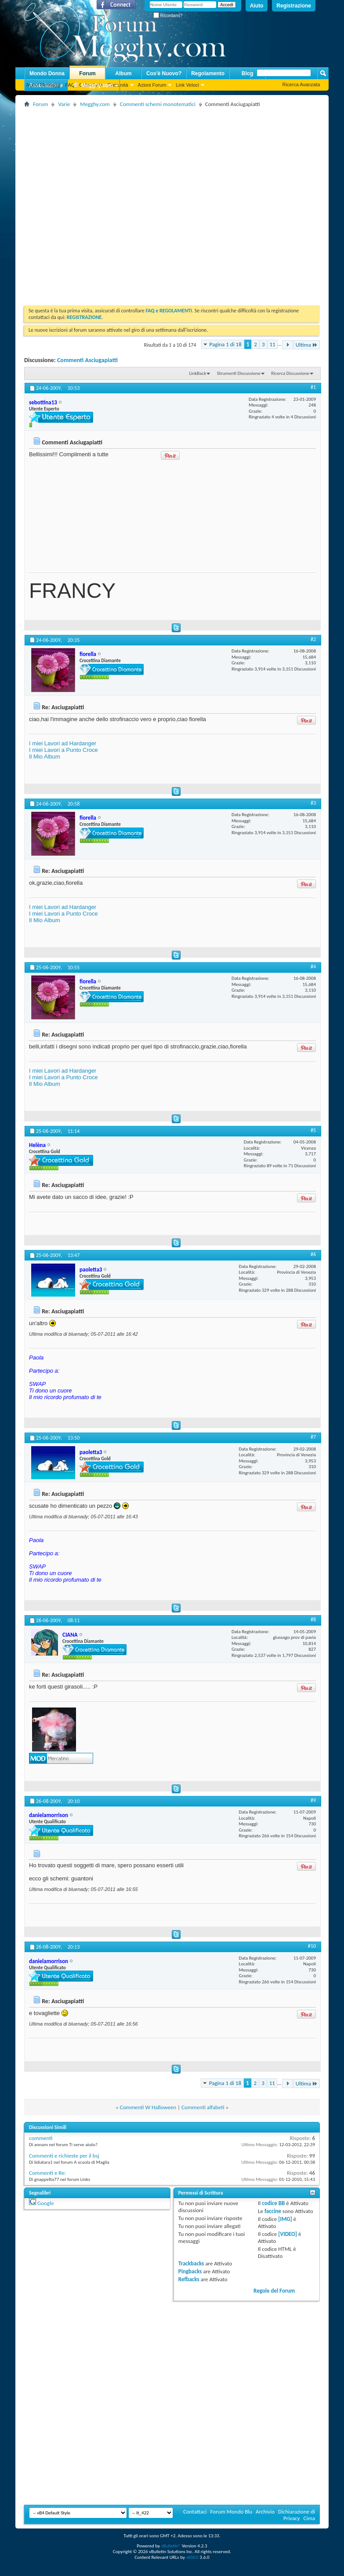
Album (123, 73)
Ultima (307, 344)
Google (45, 2203)
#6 (313, 1254)
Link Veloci (187, 85)
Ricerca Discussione (290, 373)
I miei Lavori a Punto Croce (63, 750)
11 (272, 344)
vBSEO (192, 2557)
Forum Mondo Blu (231, 2511)
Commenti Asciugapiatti (87, 360)
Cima (309, 2518)
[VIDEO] (287, 2234)
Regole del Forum (274, 2290)
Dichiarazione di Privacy (296, 2514)
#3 (313, 803)
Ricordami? (167, 15)
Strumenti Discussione (239, 373)
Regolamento (208, 73)
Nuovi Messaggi (43, 85)
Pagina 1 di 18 (226, 344)
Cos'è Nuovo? (163, 73)
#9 (313, 1800)
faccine (272, 2211)
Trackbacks (191, 2263)
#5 (313, 1130)
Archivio (265, 2511)
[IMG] (285, 2219)
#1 (313, 387)
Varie (64, 104)
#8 (313, 1619)
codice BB (273, 2203)
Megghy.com (92, 85)
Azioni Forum (152, 85)
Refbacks (188, 2279)
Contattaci (195, 2511)
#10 (312, 1946)
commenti (40, 2138)
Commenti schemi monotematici (158, 104)
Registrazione (293, 6)
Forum (87, 73)
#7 (313, 1437)
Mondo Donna (47, 73)
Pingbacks (190, 2271)
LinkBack (197, 373)
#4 (313, 967)
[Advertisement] (93, 203)
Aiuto (257, 6)
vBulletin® (171, 2546)
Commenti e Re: (47, 2172)
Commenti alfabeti (203, 2107)
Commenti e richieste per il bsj (64, 2155)
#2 (313, 639)
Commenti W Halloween (148, 2107)
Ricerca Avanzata (301, 84)
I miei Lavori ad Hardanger (62, 743)
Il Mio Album (44, 756)
